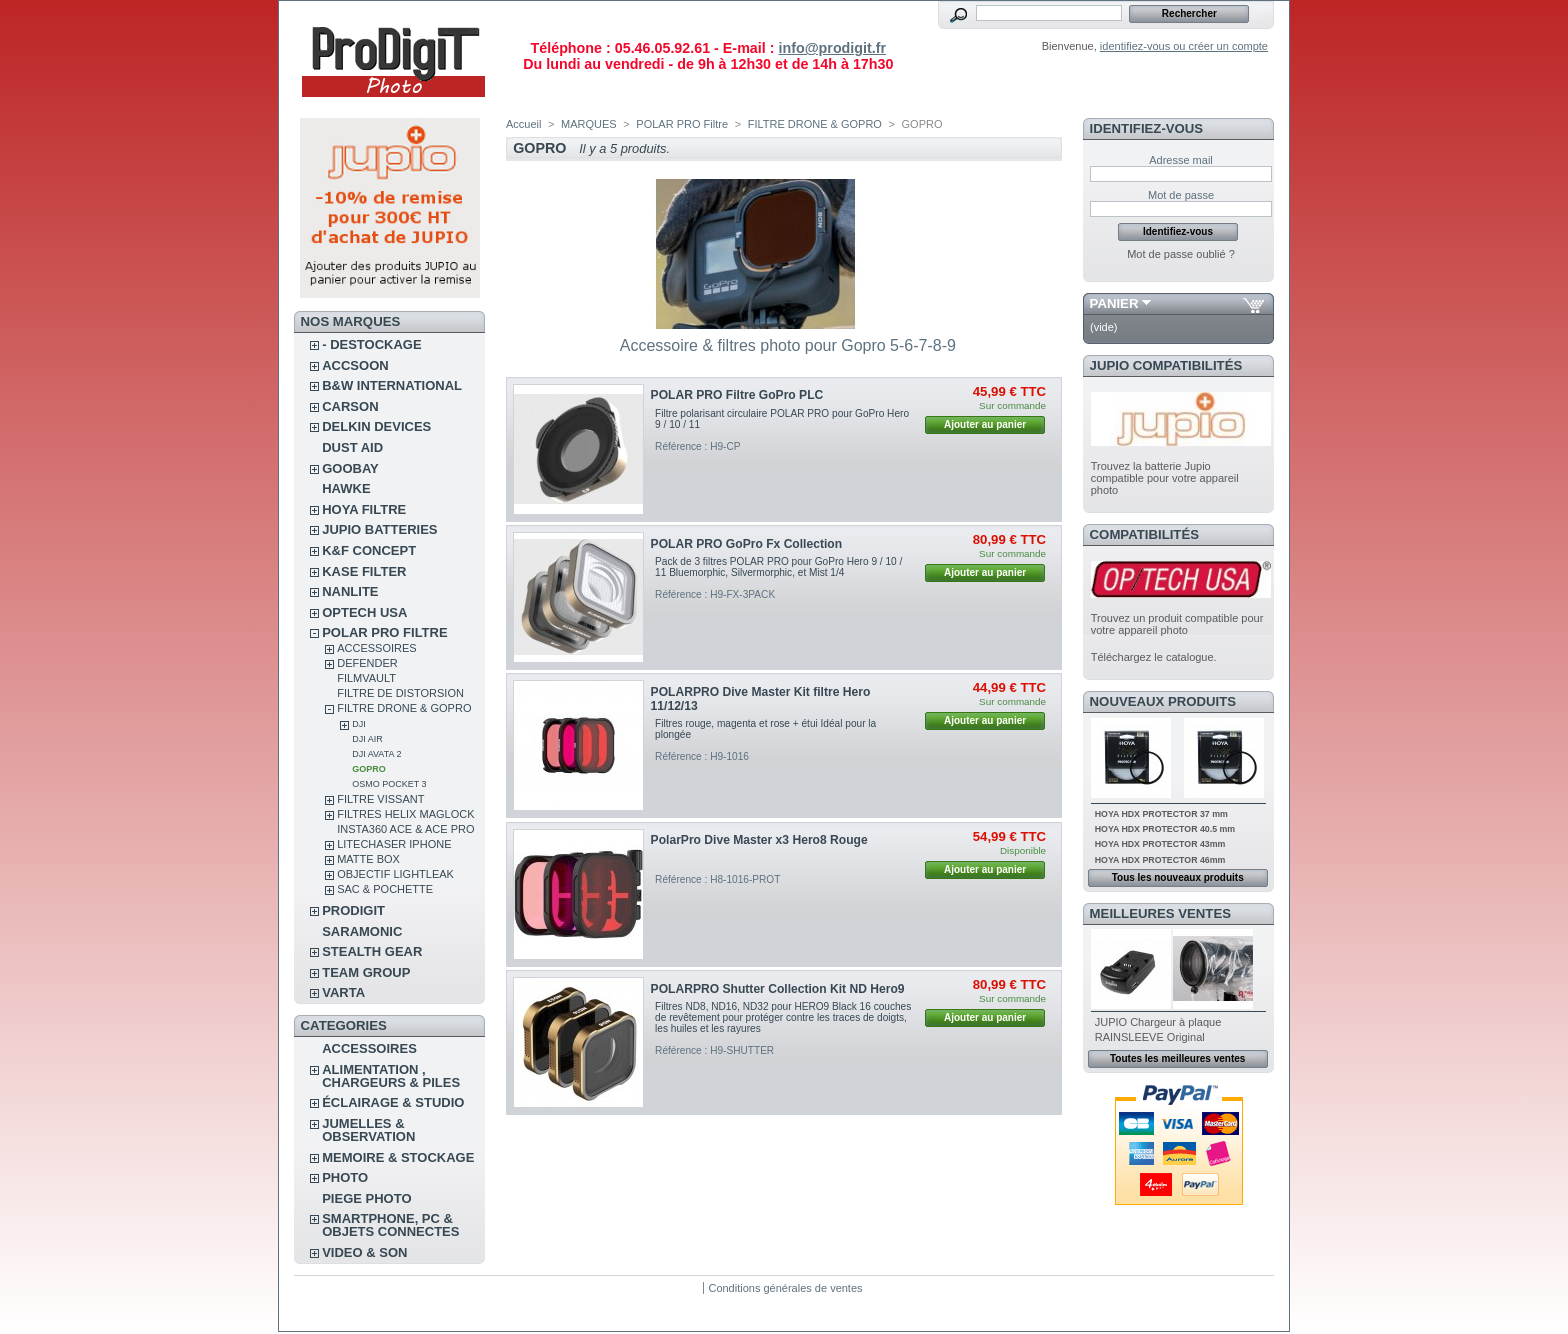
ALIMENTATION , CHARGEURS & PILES (391, 1076)
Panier (1114, 303)
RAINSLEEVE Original (1150, 1037)
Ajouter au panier (985, 424)
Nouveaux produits (1163, 701)
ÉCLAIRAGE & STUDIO (393, 1102)
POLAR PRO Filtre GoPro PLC (737, 395)
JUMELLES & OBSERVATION (368, 1130)
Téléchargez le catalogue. (1154, 657)
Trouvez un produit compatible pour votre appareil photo (1177, 624)
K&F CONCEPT (369, 550)
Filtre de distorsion (400, 693)
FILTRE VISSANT (380, 799)
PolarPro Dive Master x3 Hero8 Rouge (759, 840)
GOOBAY (350, 468)
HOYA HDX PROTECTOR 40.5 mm (1165, 829)
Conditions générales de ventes (785, 1288)
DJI (359, 724)
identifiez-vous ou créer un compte (1184, 46)
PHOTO (345, 1177)
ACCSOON (355, 365)
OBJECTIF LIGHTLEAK (395, 874)
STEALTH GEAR (372, 951)
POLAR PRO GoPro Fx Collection (747, 544)
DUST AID (352, 447)
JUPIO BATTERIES (379, 529)
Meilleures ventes (1160, 913)
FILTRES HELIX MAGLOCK (405, 814)
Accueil (523, 124)
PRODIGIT (353, 910)
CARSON (350, 406)
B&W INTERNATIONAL (392, 385)
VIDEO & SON (364, 1252)
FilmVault (366, 678)
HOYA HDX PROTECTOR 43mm (1160, 844)
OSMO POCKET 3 (389, 784)
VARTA (343, 992)
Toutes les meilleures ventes (1177, 1058)
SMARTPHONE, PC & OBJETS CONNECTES (390, 1225)
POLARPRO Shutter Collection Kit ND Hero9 (778, 989)
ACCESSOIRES (376, 648)
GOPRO (369, 769)
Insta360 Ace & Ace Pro (405, 829)
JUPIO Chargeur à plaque (1158, 1022)
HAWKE (346, 488)
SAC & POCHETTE (385, 889)
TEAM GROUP (366, 972)
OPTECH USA (364, 612)
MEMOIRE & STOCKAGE (398, 1157)
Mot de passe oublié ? (1181, 254)
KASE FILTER (364, 571)
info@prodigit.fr (832, 48)
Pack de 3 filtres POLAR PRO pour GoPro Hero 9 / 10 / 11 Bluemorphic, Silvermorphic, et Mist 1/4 (778, 567)
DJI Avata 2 (376, 754)
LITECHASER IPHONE (394, 844)
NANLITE (350, 591)
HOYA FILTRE (364, 509)
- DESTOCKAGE (371, 344)
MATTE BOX (368, 859)
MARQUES (589, 124)
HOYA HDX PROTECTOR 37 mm (1161, 814)
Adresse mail (1181, 160)
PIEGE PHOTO (366, 1198)
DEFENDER (367, 663)
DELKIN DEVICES (376, 426)
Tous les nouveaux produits (1178, 877)
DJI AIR (367, 739)
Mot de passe (1181, 195)
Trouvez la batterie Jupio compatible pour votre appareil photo (1165, 478)
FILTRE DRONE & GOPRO (404, 708)
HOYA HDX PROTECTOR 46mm (1160, 860)
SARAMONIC (362, 931)
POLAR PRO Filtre (384, 632)
